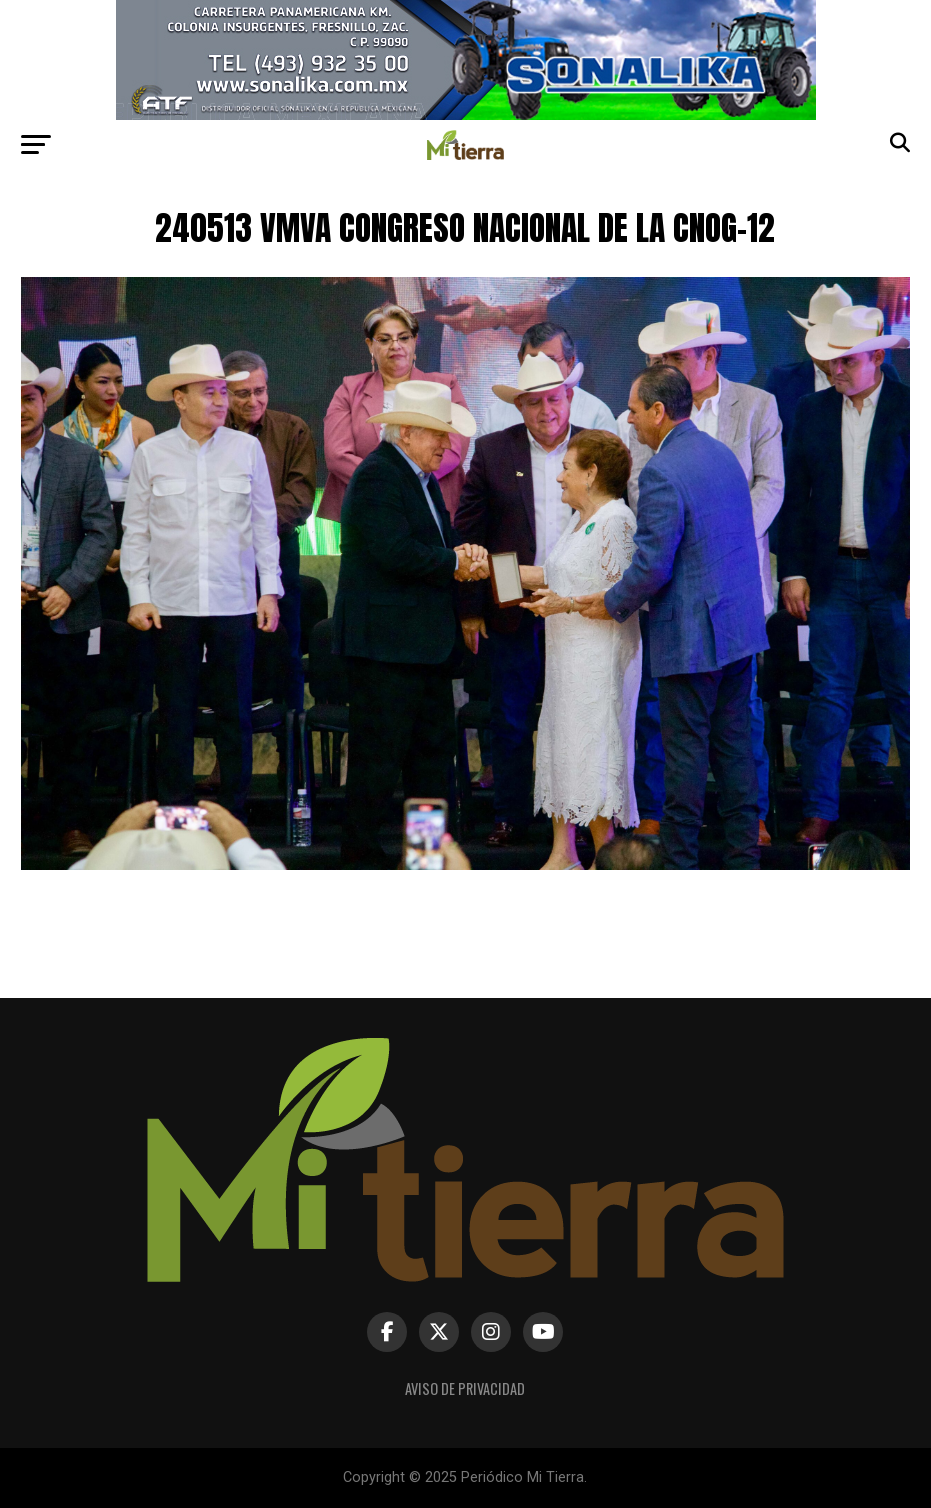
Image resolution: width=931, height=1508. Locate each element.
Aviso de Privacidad (465, 1388)
